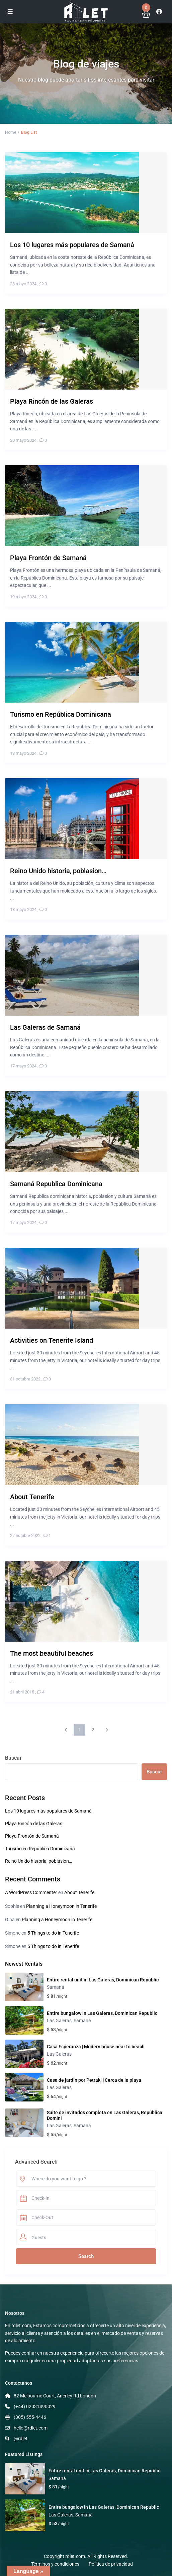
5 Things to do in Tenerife (53, 1933)
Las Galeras (59, 2020)
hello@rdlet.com (31, 2428)
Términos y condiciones (55, 2564)
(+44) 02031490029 (35, 2406)
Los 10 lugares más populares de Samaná (48, 1811)
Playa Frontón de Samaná (32, 1836)
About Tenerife (79, 1892)
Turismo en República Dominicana (40, 1848)
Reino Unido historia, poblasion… (38, 1861)
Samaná (55, 1987)
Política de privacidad (111, 2564)
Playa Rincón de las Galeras (33, 1823)
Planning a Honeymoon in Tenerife (61, 1906)
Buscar (13, 1758)
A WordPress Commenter (31, 1892)
